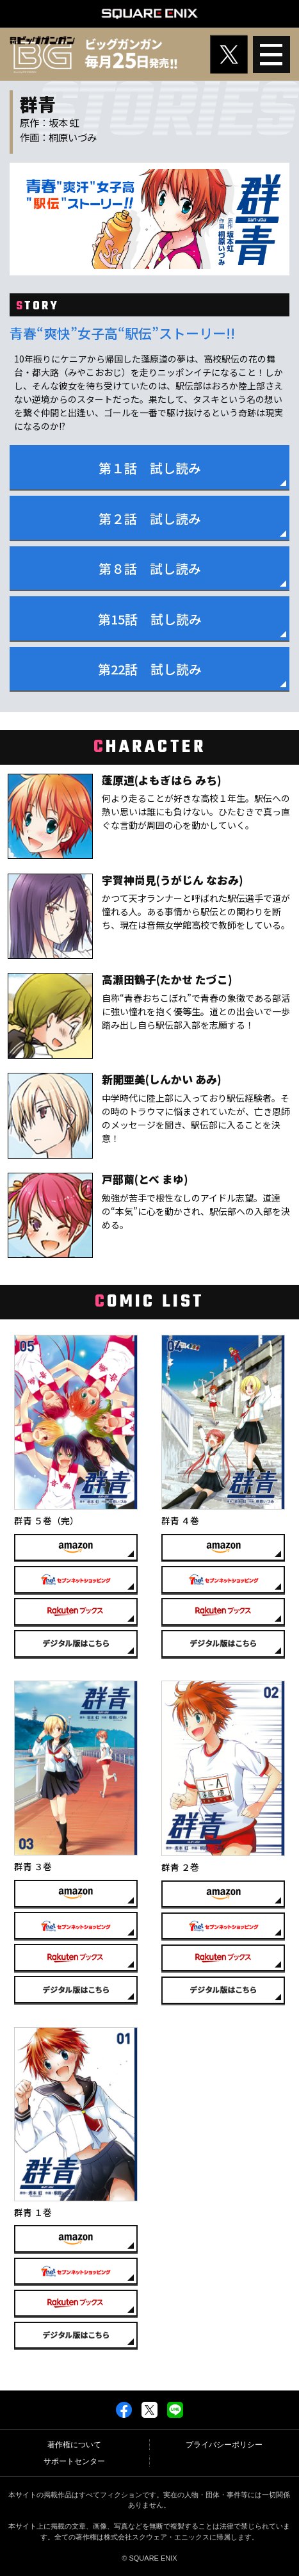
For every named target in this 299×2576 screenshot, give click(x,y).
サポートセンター (74, 2461)
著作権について (74, 2444)
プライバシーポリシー (224, 2444)
